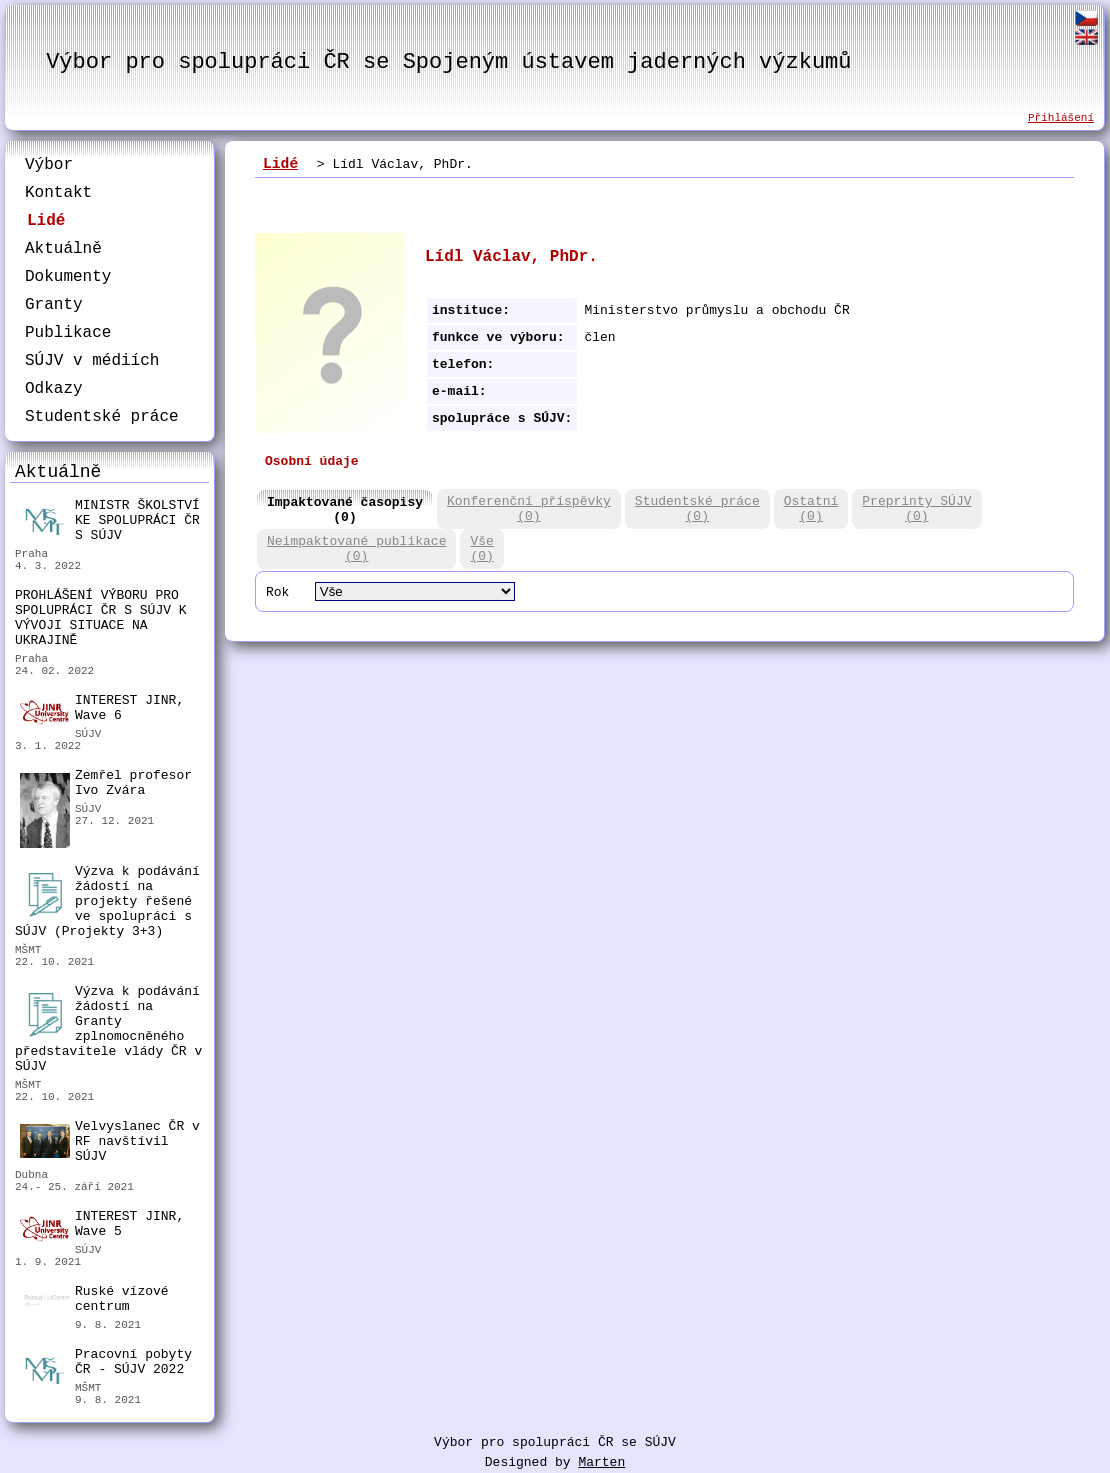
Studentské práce (102, 417)
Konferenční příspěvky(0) (529, 509)
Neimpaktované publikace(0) (356, 549)
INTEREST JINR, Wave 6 (102, 709)
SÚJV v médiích (92, 361)
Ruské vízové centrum (94, 1301)
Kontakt (58, 193)
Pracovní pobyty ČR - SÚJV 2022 (106, 1364)
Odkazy (54, 389)
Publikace (68, 333)
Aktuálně (63, 249)
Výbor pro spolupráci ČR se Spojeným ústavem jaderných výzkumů (448, 62)
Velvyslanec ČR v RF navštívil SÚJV (110, 1141)
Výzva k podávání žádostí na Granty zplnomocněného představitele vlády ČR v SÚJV (108, 1029)
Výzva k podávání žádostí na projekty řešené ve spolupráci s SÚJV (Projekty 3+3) (107, 901)
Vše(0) (481, 549)
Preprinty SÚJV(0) (916, 509)
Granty (54, 305)
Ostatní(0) (811, 509)
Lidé (46, 221)
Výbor (49, 165)
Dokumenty (68, 277)
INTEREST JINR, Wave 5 (102, 1225)
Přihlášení (1061, 118)
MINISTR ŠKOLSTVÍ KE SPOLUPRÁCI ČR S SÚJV (110, 520)
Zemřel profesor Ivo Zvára (106, 785)
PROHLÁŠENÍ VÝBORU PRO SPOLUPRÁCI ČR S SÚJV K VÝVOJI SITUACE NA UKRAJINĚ (101, 618)
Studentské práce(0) (697, 509)
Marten (601, 1462)
